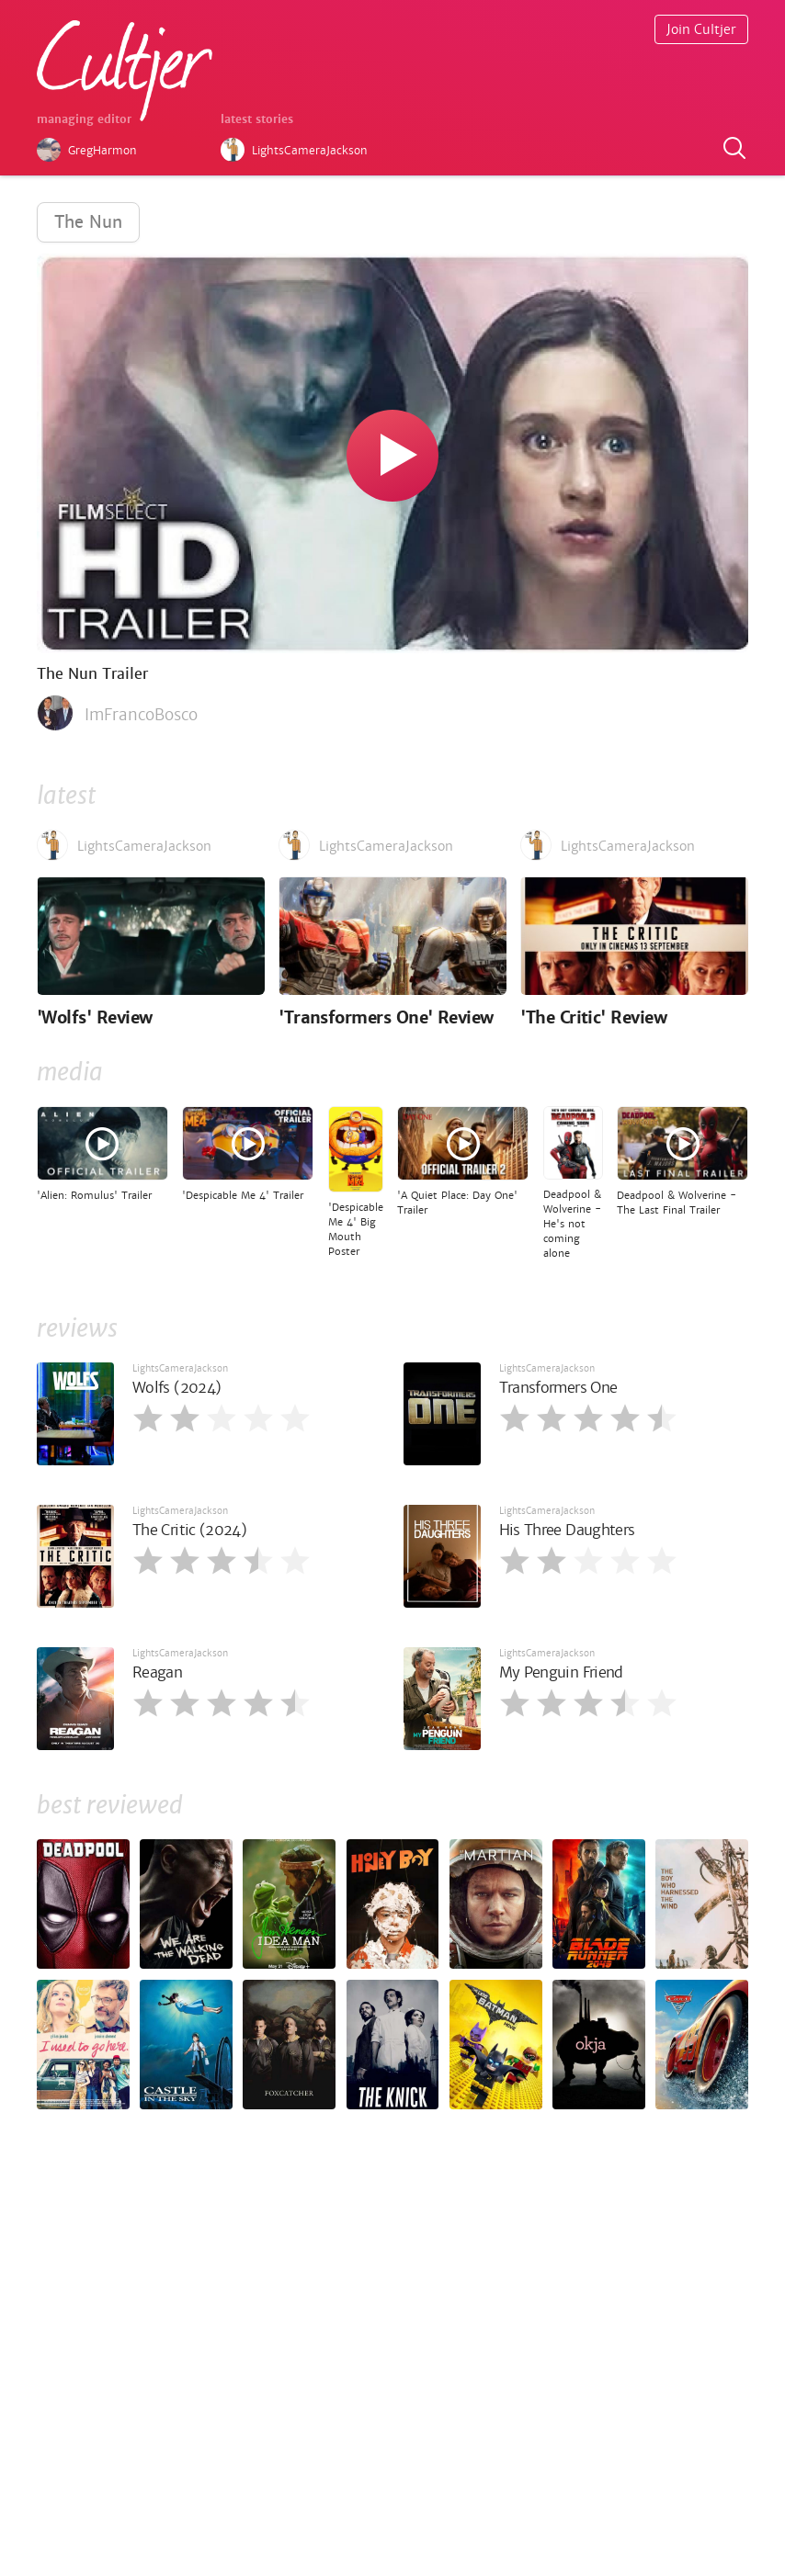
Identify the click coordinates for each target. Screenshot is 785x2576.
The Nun (88, 221)
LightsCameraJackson (180, 1368)
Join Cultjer (701, 29)
